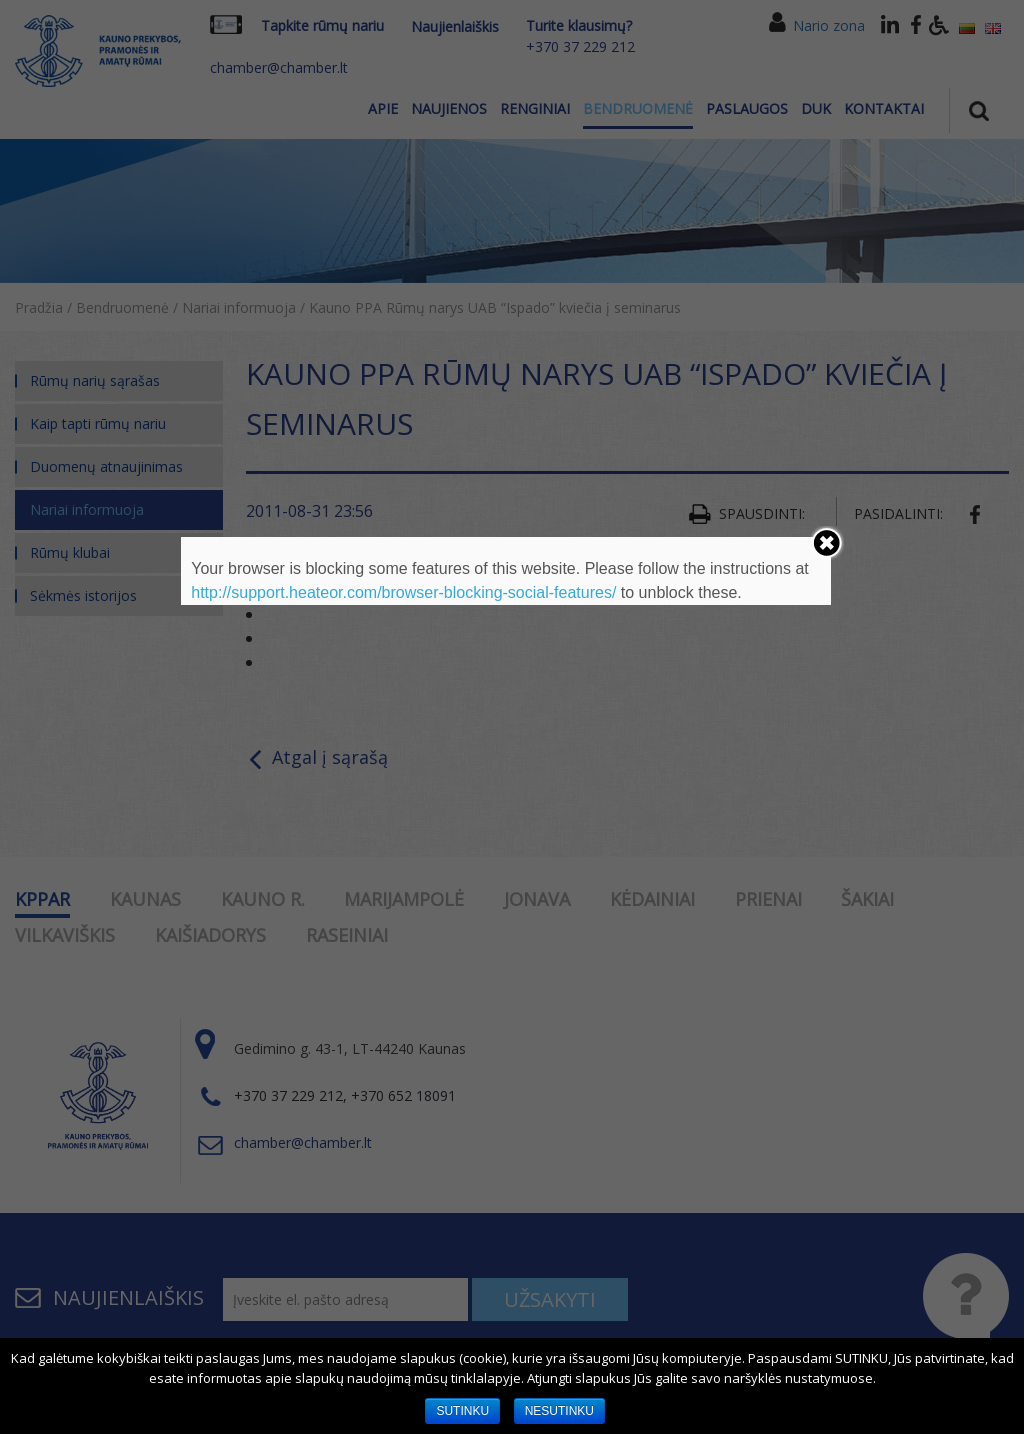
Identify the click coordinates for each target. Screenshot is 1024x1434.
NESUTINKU (559, 1411)
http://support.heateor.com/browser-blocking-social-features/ (403, 592)
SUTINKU (462, 1411)
